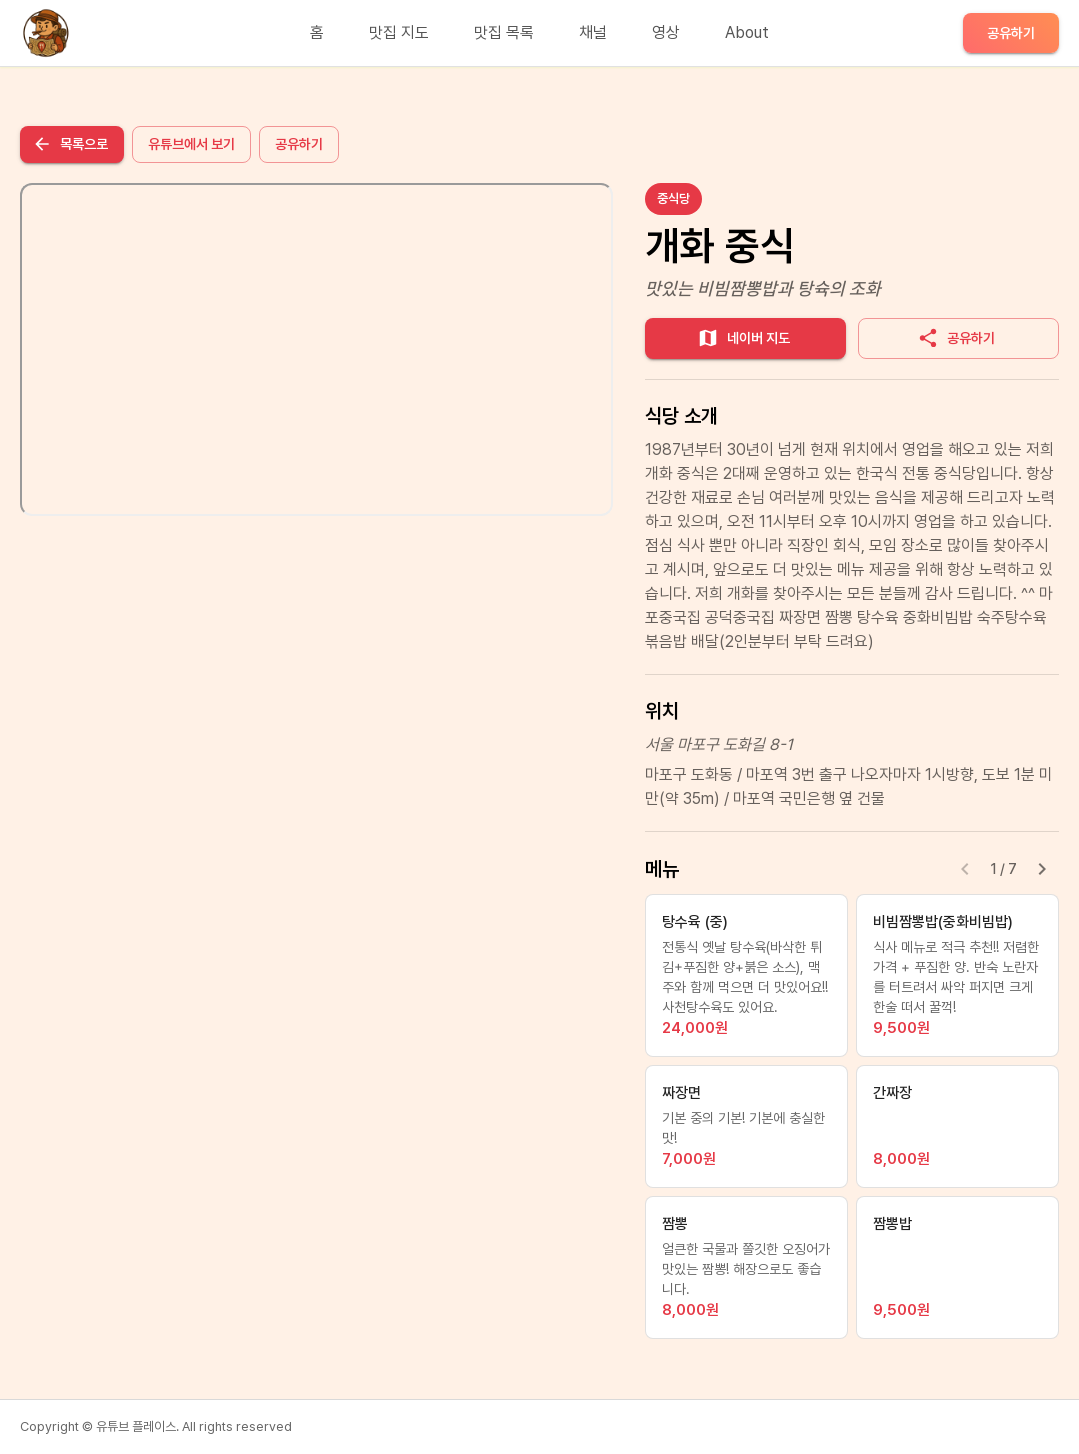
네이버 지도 (743, 338)
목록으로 (70, 144)
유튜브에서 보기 (191, 144)
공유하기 (1011, 33)
